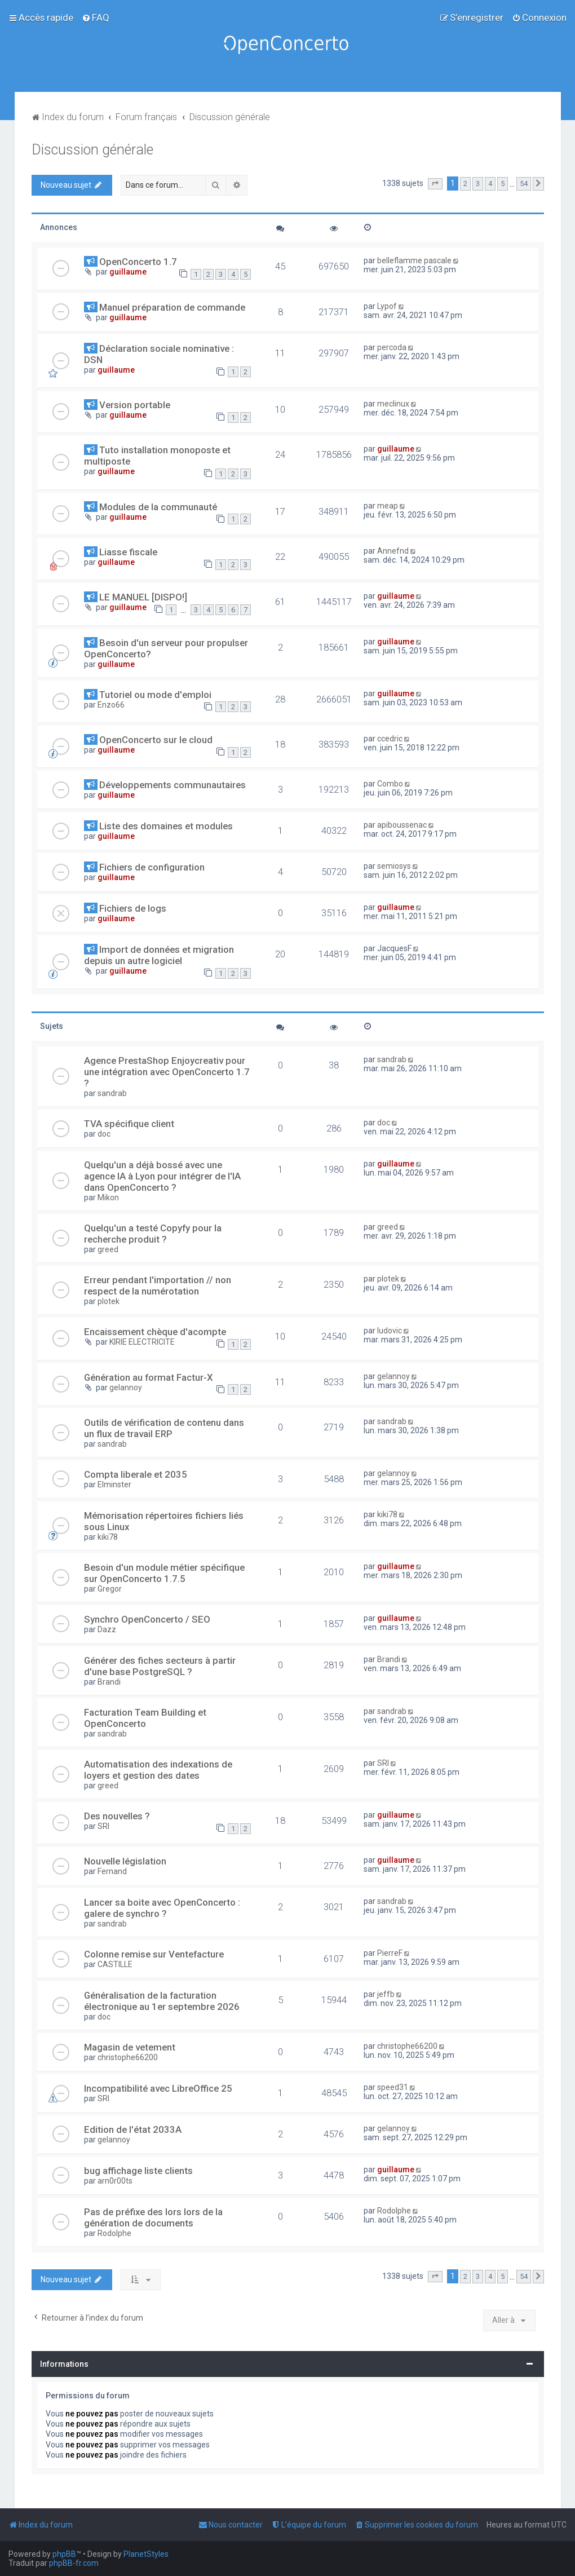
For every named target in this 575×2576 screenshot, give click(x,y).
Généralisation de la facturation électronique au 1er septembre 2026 (162, 2001)
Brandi (109, 1681)
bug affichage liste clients (138, 2170)
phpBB (64, 2554)
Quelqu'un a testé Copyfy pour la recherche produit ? (153, 1233)
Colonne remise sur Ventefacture (154, 1954)
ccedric (389, 738)
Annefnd (393, 550)
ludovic (389, 1330)
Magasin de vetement (129, 2047)
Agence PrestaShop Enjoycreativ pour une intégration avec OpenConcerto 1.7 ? (167, 1072)
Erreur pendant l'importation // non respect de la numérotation (157, 1285)
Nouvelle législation (125, 1861)
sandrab (112, 1093)
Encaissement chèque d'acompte (155, 1331)
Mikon (108, 1197)
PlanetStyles (146, 2554)
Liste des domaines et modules (166, 826)
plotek (109, 1301)
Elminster (114, 1484)
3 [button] (478, 183)
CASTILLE (115, 1964)
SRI (383, 1763)
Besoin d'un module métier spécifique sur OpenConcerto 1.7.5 (164, 1573)
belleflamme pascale (414, 260)
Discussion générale (92, 150)
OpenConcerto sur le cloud (156, 739)
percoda (391, 347)
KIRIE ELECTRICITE (142, 1341)
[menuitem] (95, 17)
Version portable (134, 404)
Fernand (112, 1871)
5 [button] (503, 183)
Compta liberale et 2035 (135, 1474)
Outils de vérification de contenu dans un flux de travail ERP (164, 1428)
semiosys (394, 866)
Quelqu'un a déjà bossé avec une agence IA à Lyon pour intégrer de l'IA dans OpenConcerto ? (162, 1176)
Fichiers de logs (132, 908)
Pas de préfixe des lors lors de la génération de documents (153, 2217)
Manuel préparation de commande (172, 307)
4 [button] (490, 183)
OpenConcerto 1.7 (138, 261)
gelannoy (125, 1387)
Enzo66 (111, 704)
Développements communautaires (172, 784)
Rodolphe (114, 2233)
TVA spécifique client (129, 1123)
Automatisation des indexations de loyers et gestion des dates (158, 1769)
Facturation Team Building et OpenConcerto (145, 1718)
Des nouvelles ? (117, 1816)
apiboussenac (402, 824)
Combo (390, 783)
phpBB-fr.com (74, 2563)
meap (387, 505)
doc (104, 1133)
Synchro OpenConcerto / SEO (147, 1619)
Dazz (107, 1629)
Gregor (110, 1588)
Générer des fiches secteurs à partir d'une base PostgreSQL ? (160, 1666)
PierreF (389, 1953)
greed (108, 1249)
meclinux (393, 403)
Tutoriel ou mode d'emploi (155, 694)
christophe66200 (128, 2057)
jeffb (386, 1994)
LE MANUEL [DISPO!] (143, 597)
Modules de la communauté (158, 506)
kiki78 (108, 1536)
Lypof (387, 306)
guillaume (128, 271)
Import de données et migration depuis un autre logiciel (159, 955)
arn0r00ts (115, 2180)
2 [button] (465, 183)
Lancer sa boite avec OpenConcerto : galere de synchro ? (162, 1908)
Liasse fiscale (128, 552)
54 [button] (524, 183)
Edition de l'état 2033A (133, 2129)
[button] (435, 183)
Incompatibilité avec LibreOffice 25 (158, 2088)
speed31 (392, 2087)
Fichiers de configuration (152, 867)
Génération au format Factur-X (148, 1377)
